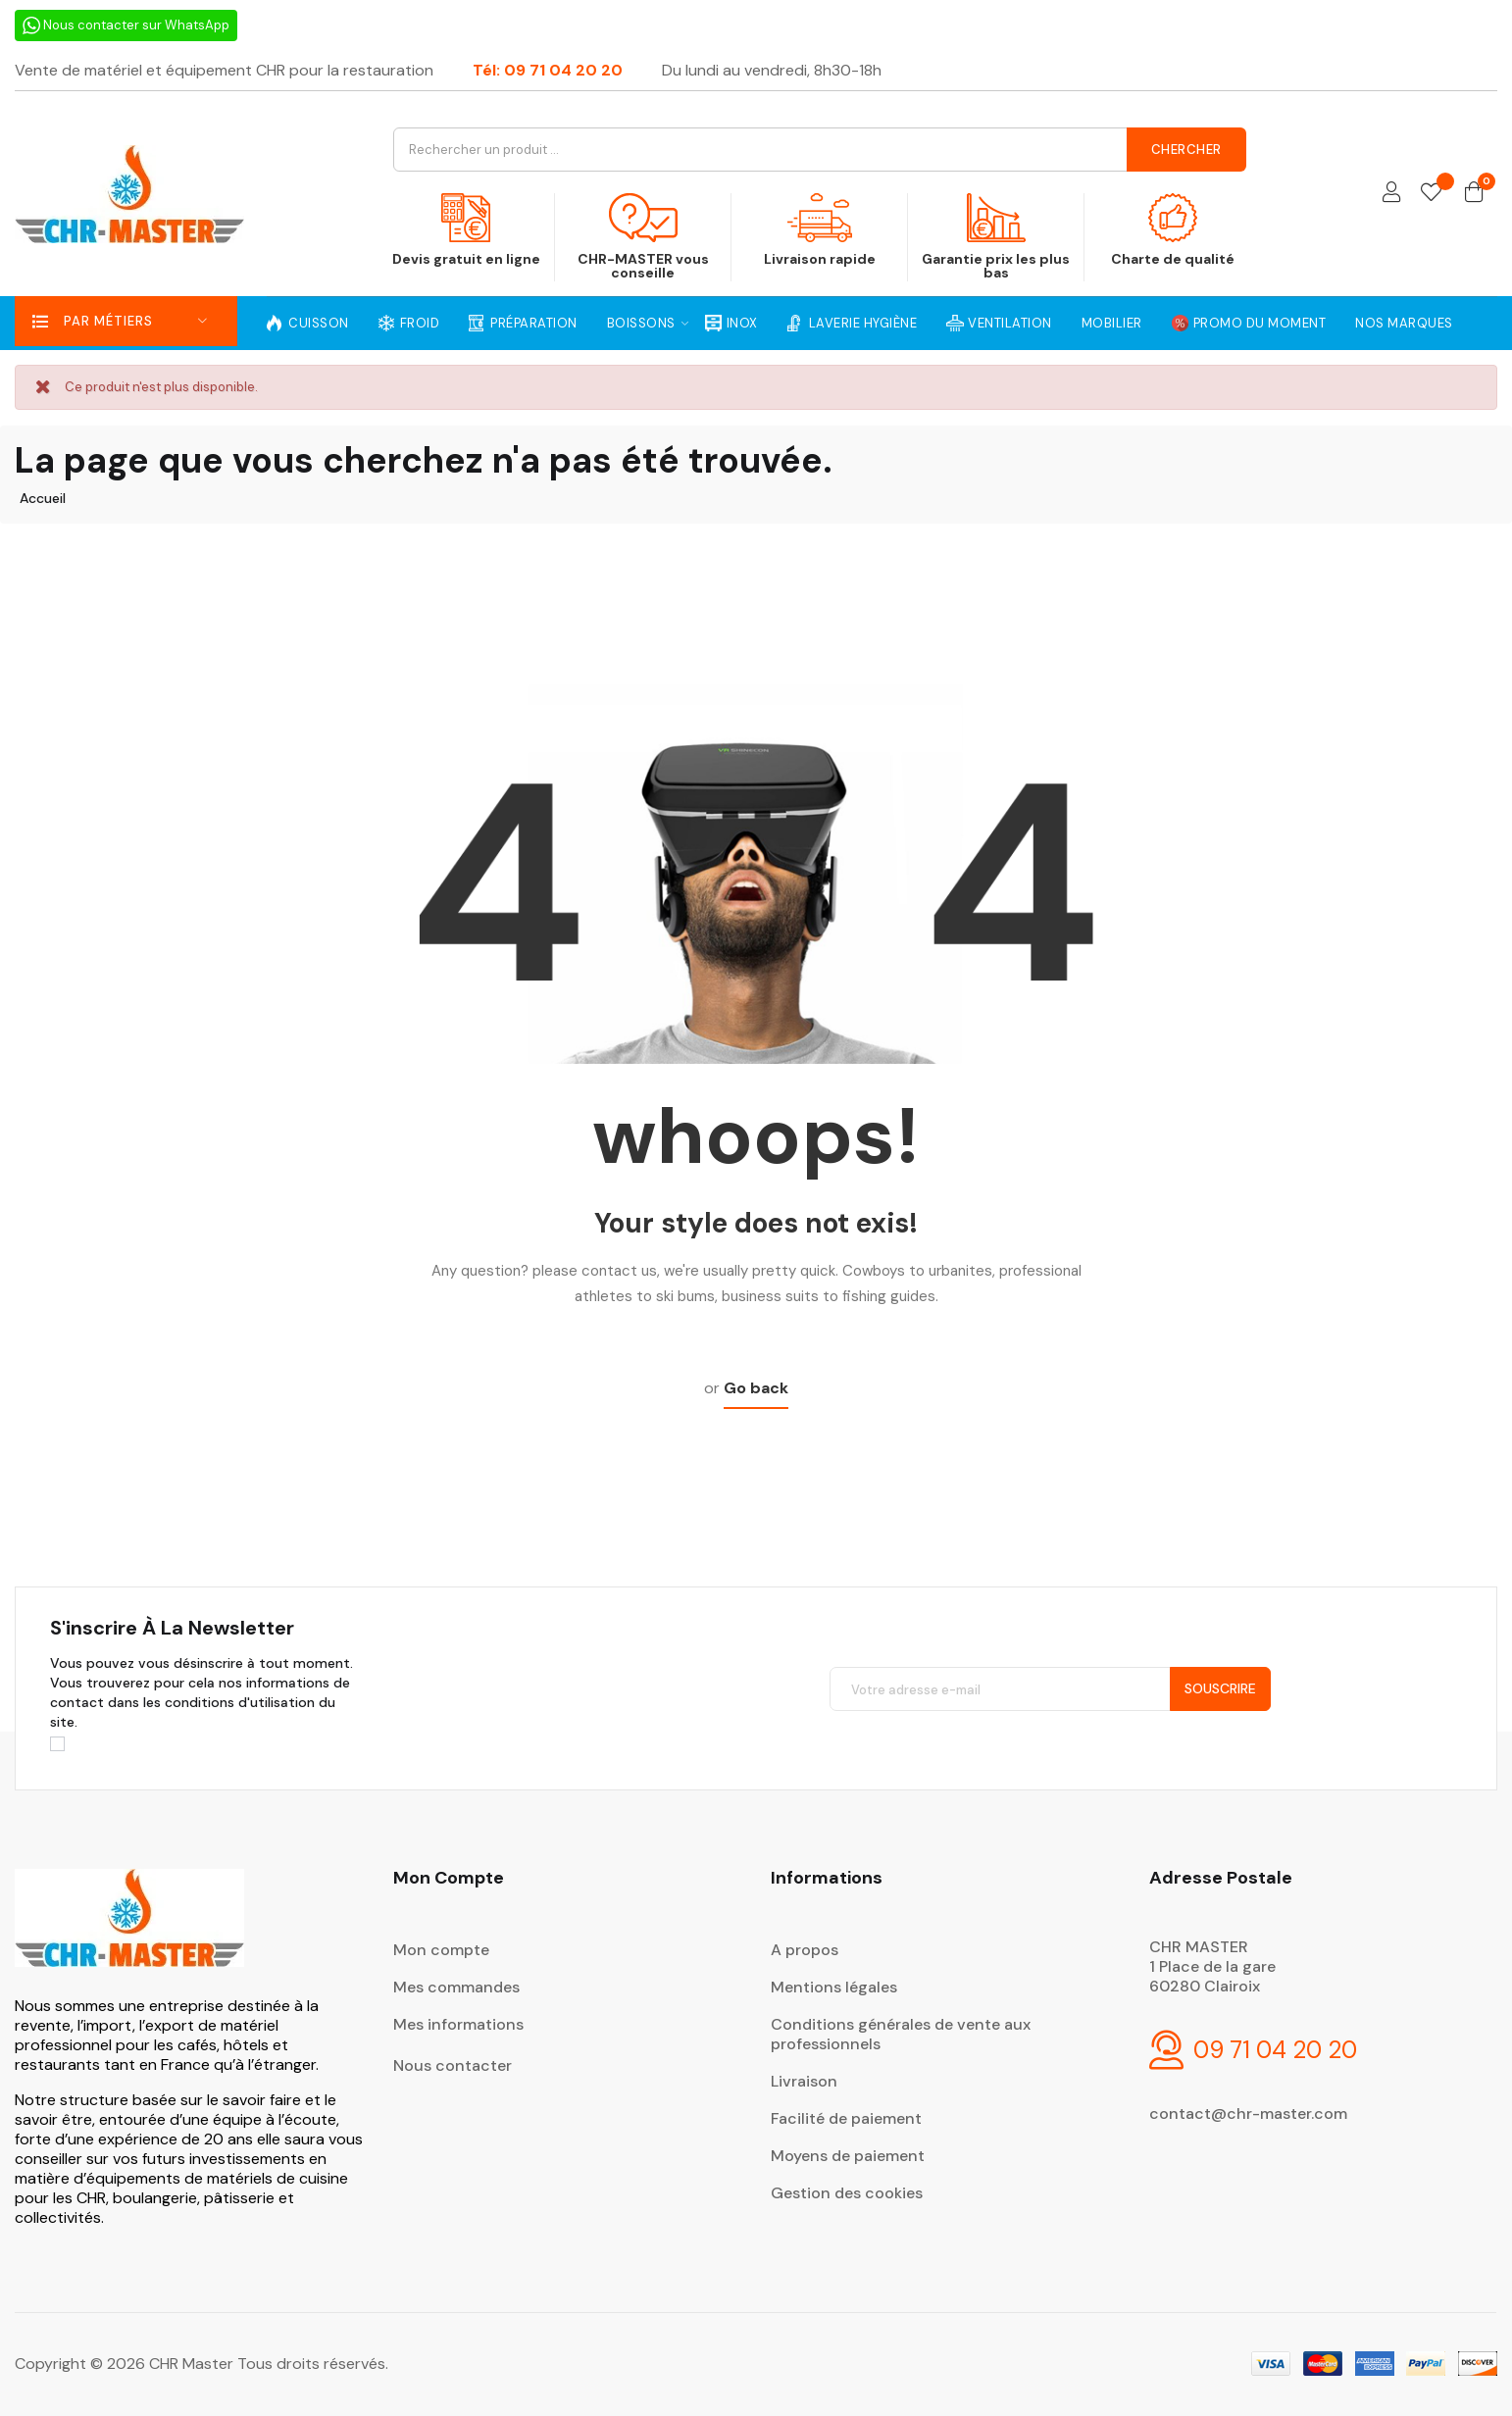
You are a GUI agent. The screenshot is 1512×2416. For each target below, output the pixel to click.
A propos (804, 1949)
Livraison (804, 2081)
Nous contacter (452, 2065)
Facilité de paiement (846, 2118)
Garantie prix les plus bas (996, 237)
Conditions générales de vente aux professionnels (901, 2034)
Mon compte (441, 1949)
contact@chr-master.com (1248, 2113)
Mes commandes (456, 1987)
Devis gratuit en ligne (466, 230)
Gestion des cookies (847, 2193)
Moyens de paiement (848, 2155)
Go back (756, 1388)
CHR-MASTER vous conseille (643, 237)
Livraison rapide (819, 230)
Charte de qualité (1172, 230)
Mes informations (458, 2024)
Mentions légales (834, 1987)
